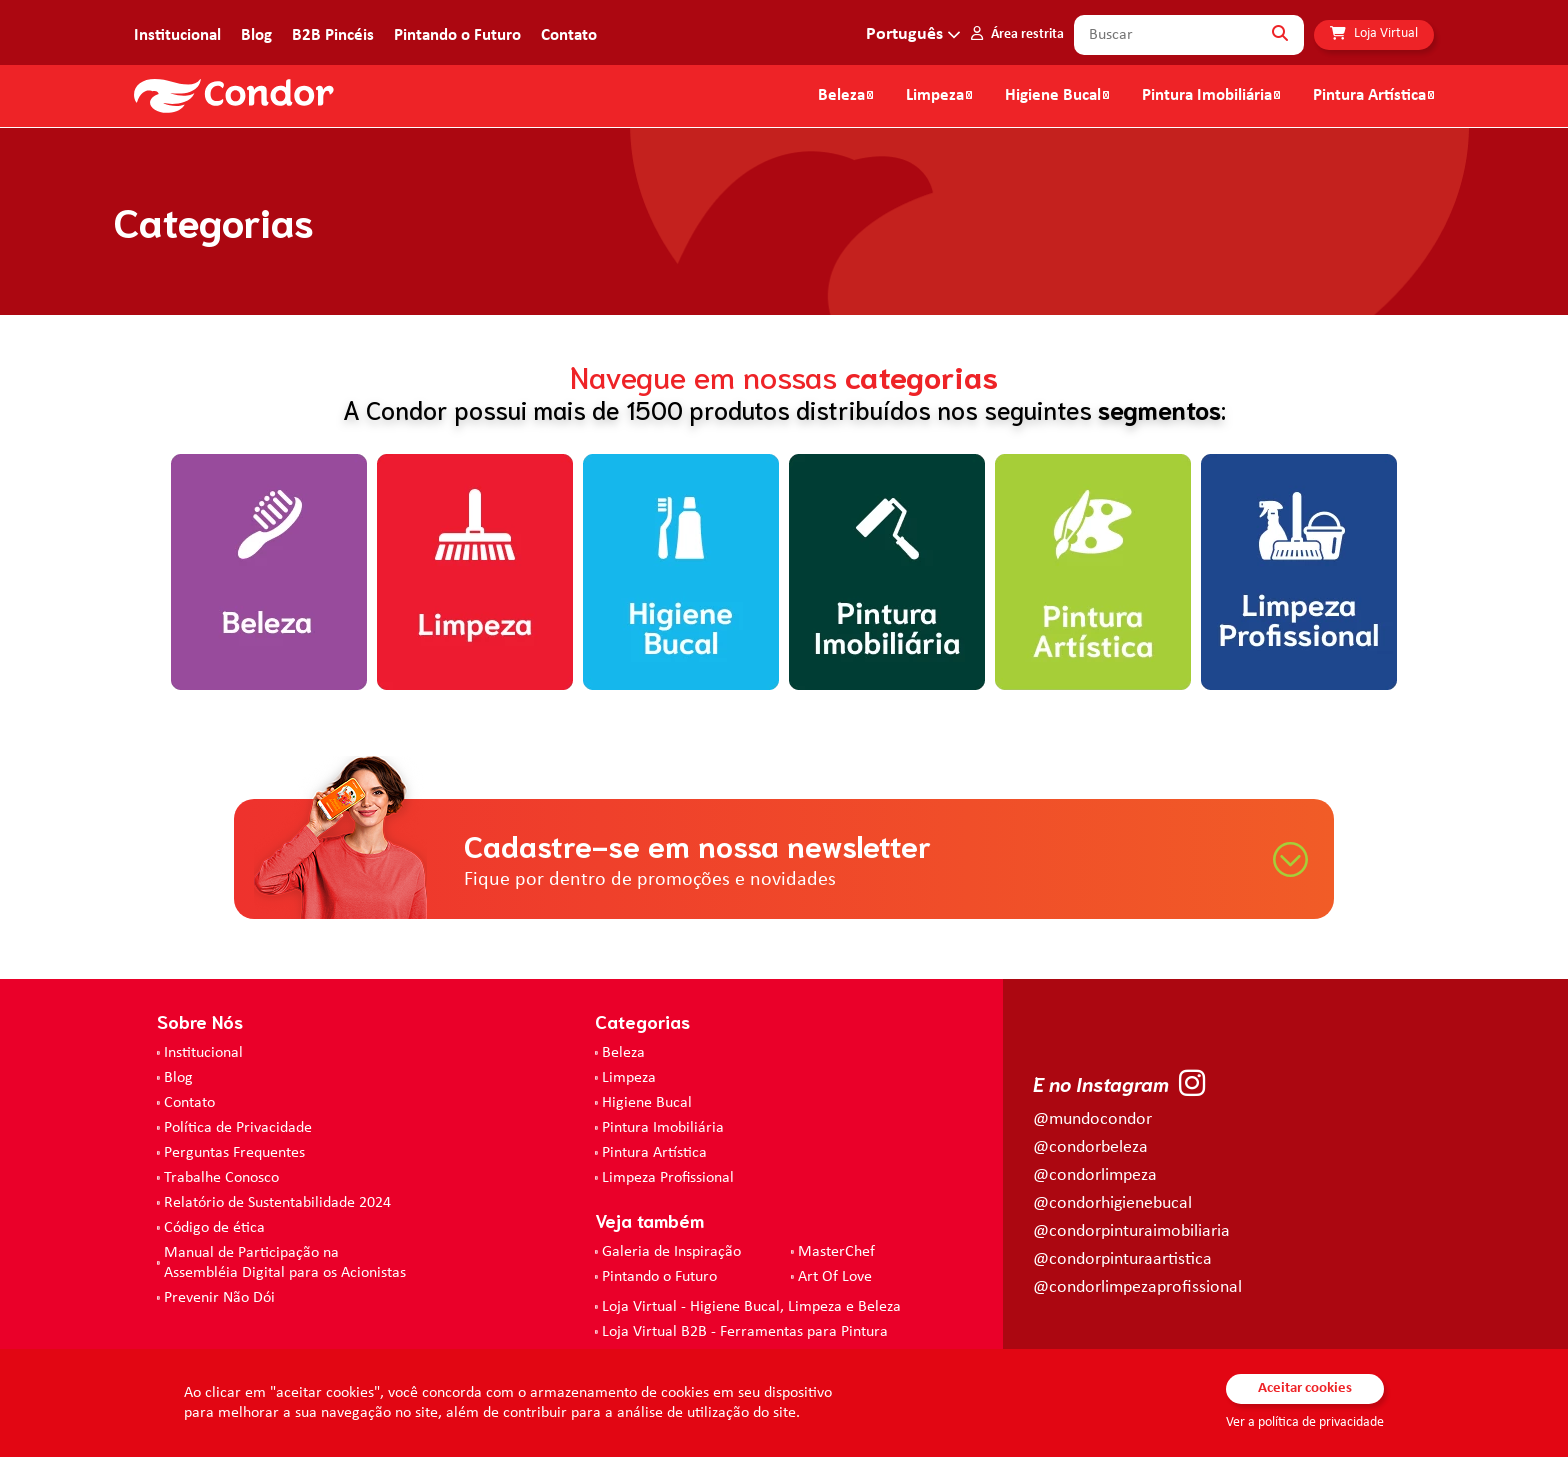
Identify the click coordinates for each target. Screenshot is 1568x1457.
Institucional (177, 35)
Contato (569, 35)
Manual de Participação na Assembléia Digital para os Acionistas (285, 1263)
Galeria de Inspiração (671, 1252)
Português (904, 34)
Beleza (841, 96)
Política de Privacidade (238, 1128)
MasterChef (836, 1252)
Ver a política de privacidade (1305, 1422)
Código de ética (214, 1228)
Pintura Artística (1369, 96)
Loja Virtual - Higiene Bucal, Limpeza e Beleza (751, 1307)
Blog (256, 35)
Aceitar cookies (1305, 1388)
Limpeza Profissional (668, 1178)
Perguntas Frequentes (234, 1153)
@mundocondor (1092, 1119)
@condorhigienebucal (1112, 1203)
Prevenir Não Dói (219, 1298)
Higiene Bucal (1053, 96)
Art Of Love (835, 1277)
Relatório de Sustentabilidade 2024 (277, 1203)
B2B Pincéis (333, 35)
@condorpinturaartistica (1122, 1259)
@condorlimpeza (1095, 1175)
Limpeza (629, 1078)
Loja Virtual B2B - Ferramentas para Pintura (745, 1332)
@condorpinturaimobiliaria (1131, 1231)
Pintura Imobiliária (1207, 96)
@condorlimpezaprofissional (1137, 1287)
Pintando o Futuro (457, 35)
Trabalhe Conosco (221, 1178)
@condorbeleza (1090, 1147)
